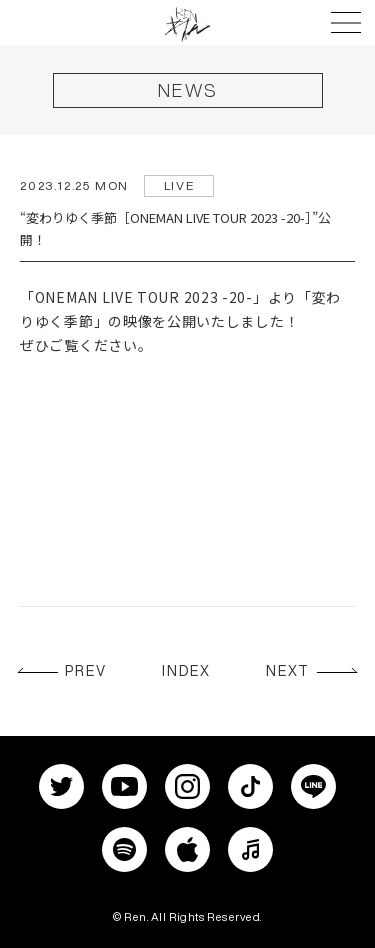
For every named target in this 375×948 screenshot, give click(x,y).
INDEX (187, 671)
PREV (86, 671)
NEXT (288, 671)
